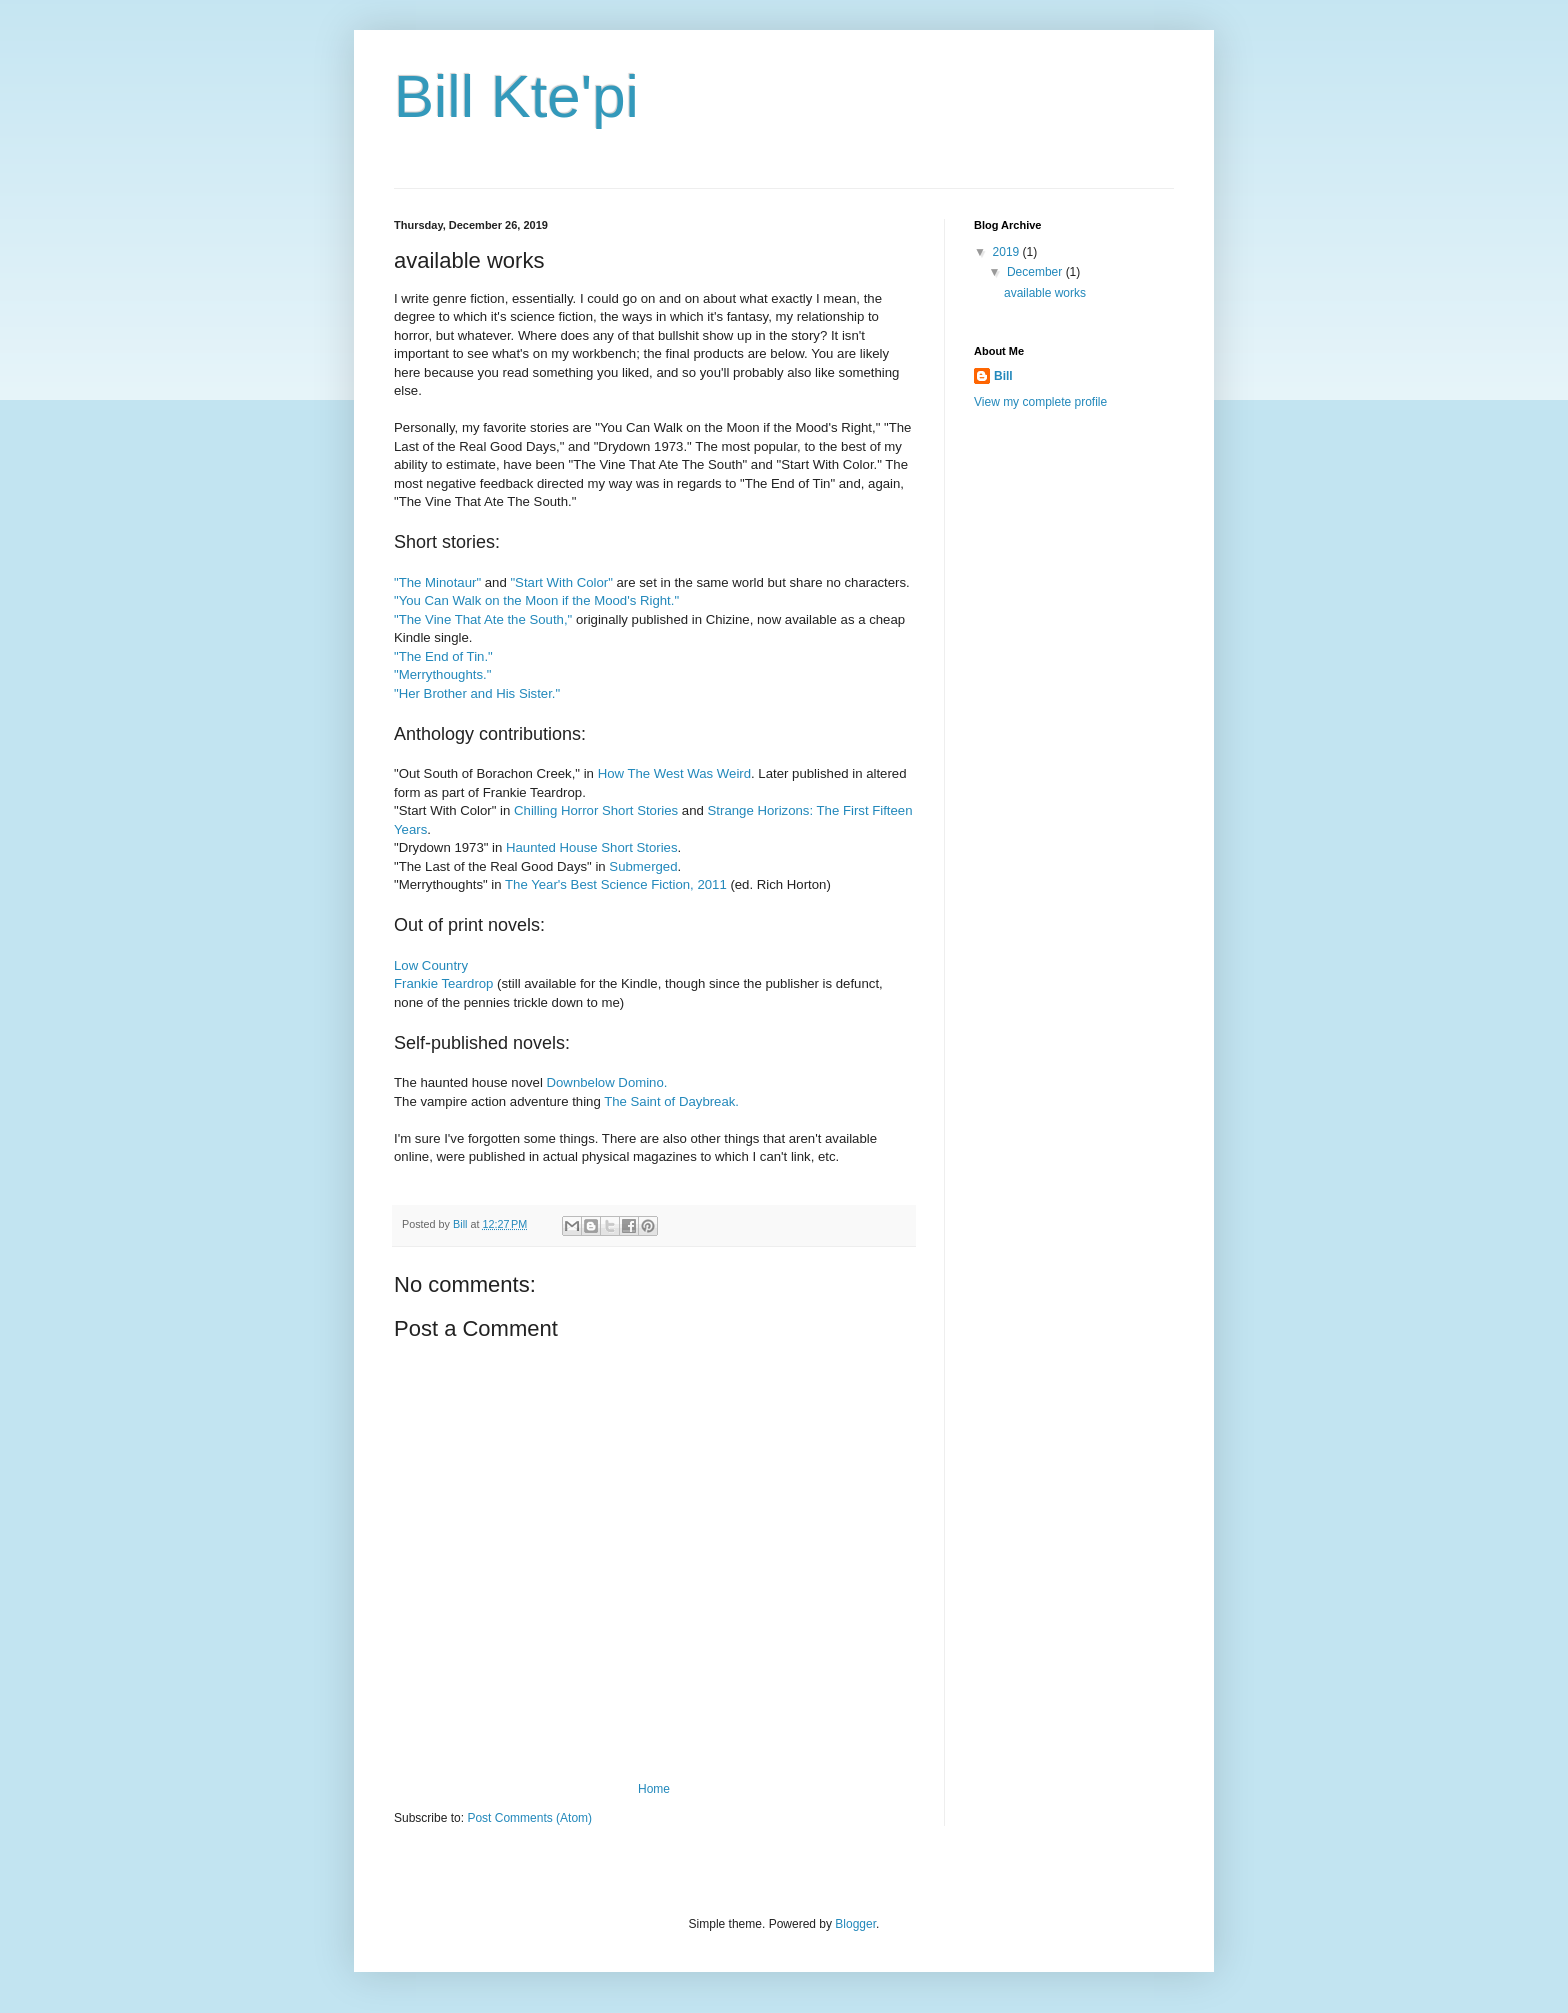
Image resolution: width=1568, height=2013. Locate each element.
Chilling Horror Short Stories (596, 810)
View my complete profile (1040, 402)
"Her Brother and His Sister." (477, 693)
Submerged (643, 866)
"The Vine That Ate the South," (483, 619)
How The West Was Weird (674, 773)
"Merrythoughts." (442, 674)
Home (654, 1789)
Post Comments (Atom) (529, 1818)
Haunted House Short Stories (592, 847)
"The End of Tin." (443, 656)
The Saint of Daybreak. (671, 1101)
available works (1045, 293)
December (1036, 272)
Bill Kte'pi (516, 96)
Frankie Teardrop (443, 983)
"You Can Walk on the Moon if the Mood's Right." (536, 600)
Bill (1003, 376)
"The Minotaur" (437, 582)
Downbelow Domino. (607, 1082)
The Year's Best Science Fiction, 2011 (616, 884)
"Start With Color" (561, 582)
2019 (1008, 252)
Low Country (431, 965)
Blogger (855, 1924)
